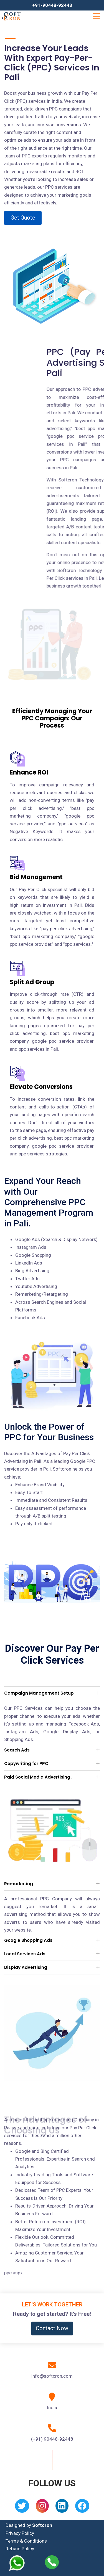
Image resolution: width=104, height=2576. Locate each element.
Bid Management (36, 877)
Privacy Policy (20, 2533)
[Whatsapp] (20, 2562)
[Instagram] (42, 2508)
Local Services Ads (24, 1954)
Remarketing (18, 1884)
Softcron (42, 2525)
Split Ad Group (32, 982)
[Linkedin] (62, 2508)
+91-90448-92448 (52, 5)
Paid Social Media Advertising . (38, 1777)
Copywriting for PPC (26, 1763)
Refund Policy (20, 2548)
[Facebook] (82, 2508)
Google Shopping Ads (28, 1940)
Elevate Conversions (41, 1086)
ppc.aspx (13, 2272)
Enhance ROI (29, 772)
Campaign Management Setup (39, 1693)
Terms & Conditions (26, 2541)
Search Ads (17, 1750)
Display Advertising (25, 1967)
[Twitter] (22, 2508)
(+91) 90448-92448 (52, 2439)
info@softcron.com (52, 2376)
